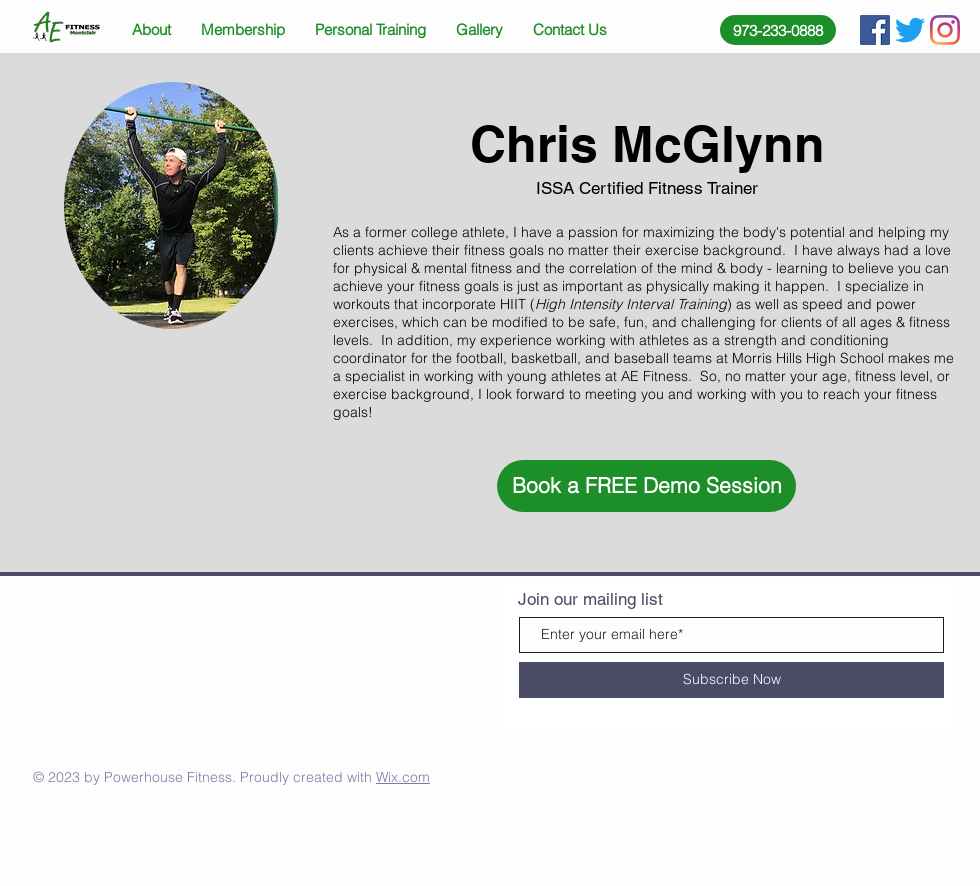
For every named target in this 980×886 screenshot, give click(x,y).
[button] (646, 486)
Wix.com (403, 777)
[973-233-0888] (778, 30)
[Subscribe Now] (731, 680)
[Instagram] (945, 30)
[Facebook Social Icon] (875, 30)
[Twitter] (910, 30)
